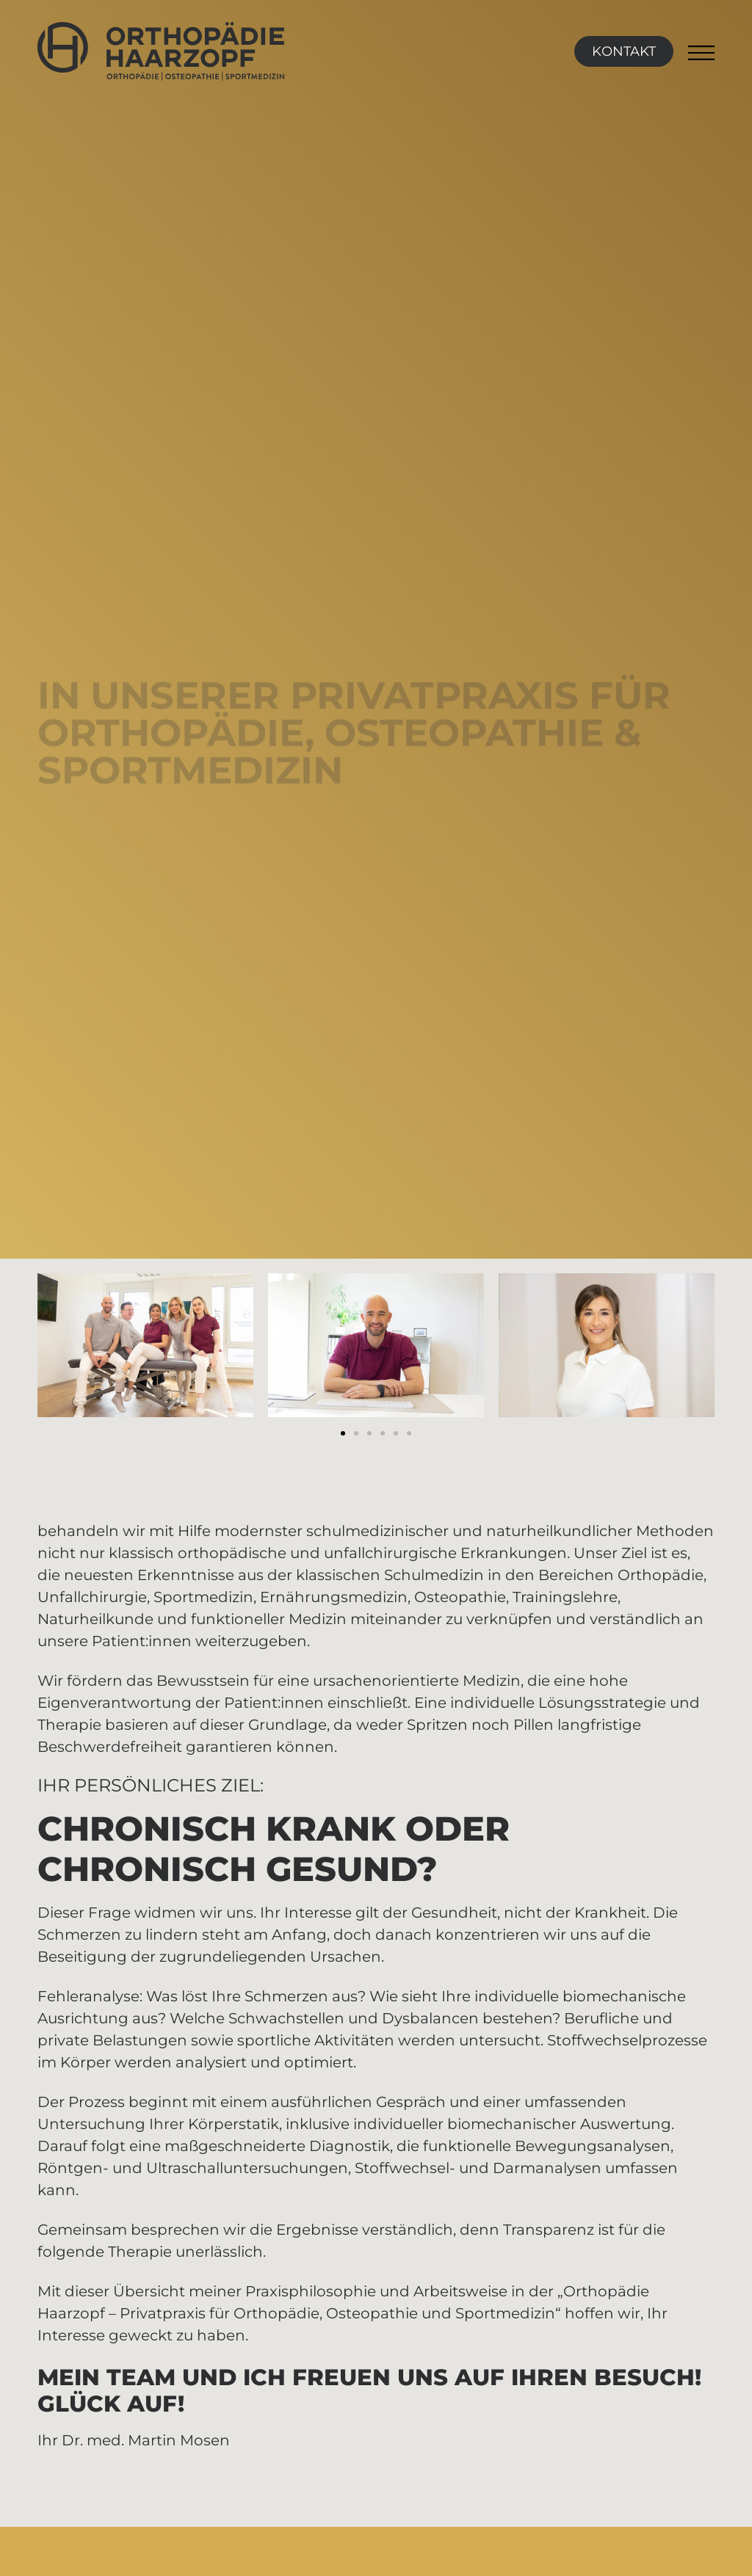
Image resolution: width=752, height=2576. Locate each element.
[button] (343, 1433)
